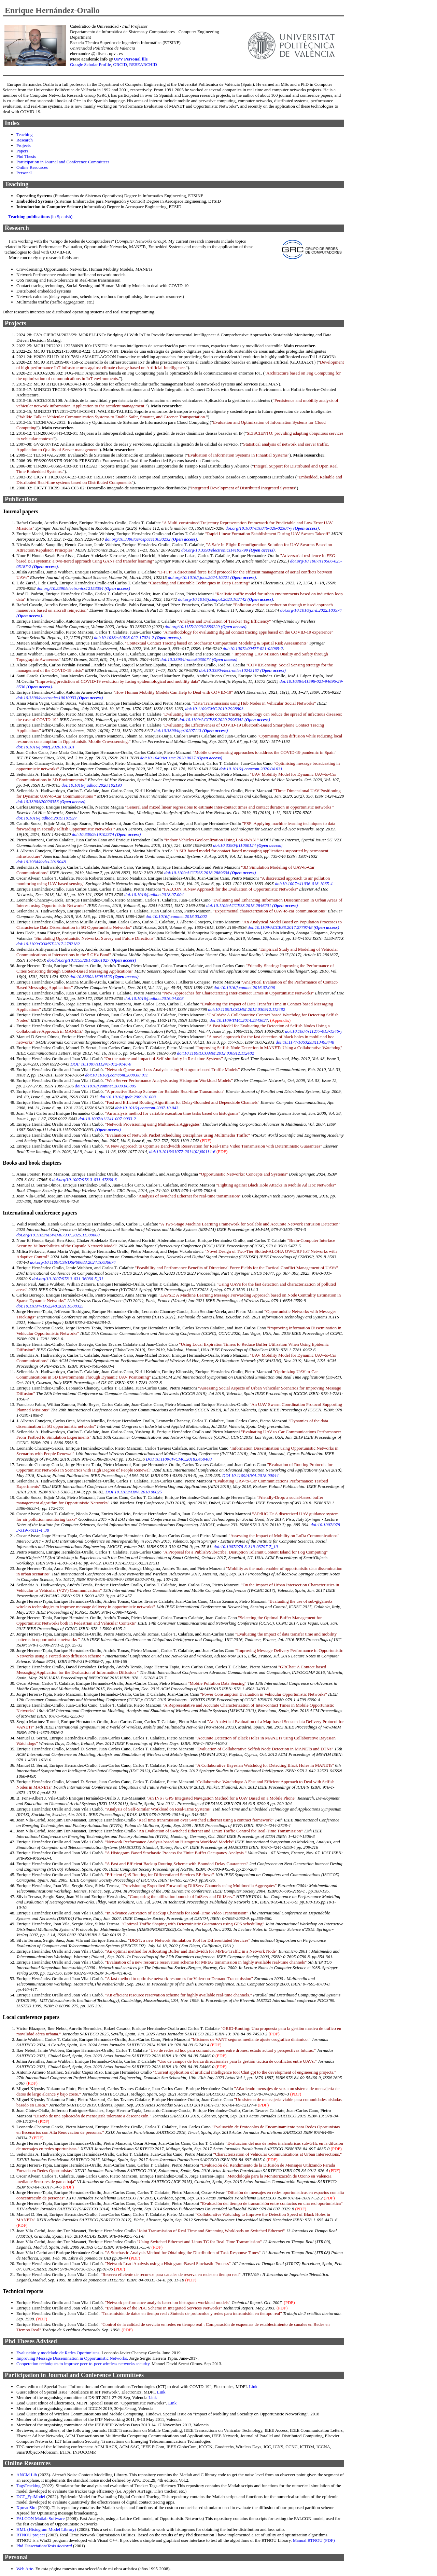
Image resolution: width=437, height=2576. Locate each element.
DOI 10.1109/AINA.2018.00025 (133, 1491)
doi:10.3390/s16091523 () (104, 976)
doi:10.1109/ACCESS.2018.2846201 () (252, 905)
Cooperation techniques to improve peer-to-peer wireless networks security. (83, 2363)
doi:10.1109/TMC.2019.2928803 (214, 708)
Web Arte (24, 2568)
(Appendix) (280, 1020)
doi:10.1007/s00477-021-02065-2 (253, 648)
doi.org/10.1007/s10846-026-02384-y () (272, 528)
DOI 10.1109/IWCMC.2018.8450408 (179, 1459)
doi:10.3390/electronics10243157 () (242, 670)
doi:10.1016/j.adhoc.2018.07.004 (154, 894)
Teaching (24, 134)
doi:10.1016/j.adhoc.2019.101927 (46, 818)
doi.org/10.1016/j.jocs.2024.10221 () (212, 577)
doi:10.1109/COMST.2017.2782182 (48, 943)
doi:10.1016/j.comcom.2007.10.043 (146, 1107)
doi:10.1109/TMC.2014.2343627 (239, 1020)
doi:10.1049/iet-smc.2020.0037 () (181, 757)
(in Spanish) (40, 216)
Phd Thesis (26, 156)
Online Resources (32, 167)
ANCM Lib (27, 2474)
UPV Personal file (131, 59)
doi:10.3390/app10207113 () (191, 730)
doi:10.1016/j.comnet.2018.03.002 (176, 916)
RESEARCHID (143, 64)
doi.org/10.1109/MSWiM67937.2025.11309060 (58, 1234)
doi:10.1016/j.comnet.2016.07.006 (244, 987)
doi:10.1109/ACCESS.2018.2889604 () (210, 872)
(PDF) (206, 1140)
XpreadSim (27, 2507)
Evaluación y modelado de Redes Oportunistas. (58, 2352)
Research (24, 140)
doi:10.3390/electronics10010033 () (59, 697)
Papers (22, 150)
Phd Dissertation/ (44, 2545)
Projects (23, 145)
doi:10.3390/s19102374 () (106, 834)
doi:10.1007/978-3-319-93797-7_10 (246, 1546)
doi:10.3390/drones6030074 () (198, 659)
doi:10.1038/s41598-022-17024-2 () (137, 637)
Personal (24, 172)
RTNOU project (30, 2534)
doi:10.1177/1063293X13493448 (305, 1042)
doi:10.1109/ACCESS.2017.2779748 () (293, 927)
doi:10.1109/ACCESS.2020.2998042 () (224, 719)
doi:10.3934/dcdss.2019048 (41, 861)
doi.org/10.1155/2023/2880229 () (205, 626)
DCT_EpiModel (31, 2496)
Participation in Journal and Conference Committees (63, 161)
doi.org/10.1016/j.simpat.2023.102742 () (225, 599)
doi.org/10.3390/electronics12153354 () (83, 588)
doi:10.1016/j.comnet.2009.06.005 (105, 1085)
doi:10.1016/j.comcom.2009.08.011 (116, 1074)
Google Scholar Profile (90, 64)
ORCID (120, 64)
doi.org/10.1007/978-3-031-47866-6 (84, 1179)
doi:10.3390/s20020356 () (50, 801)
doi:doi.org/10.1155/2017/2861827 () (91, 960)
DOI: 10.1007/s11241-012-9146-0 (100, 1064)
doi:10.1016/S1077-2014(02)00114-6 (182, 1151)
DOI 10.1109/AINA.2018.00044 (250, 1475)
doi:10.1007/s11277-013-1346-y (313, 1031)
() (108, 1129)
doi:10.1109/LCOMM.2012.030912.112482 (246, 1009)
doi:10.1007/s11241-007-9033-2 (107, 1118)
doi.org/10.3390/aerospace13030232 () (151, 539)
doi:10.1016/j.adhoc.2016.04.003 (154, 998)
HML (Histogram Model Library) (46, 2529)
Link (253, 2386)
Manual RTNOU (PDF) (314, 2540)
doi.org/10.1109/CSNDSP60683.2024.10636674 (73, 1262)
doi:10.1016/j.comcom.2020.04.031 (250, 768)
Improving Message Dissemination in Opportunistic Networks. (72, 2358)
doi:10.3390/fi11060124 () (247, 845)
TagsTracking (29, 2485)
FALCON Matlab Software (41, 2518)
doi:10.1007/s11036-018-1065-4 (304, 883)
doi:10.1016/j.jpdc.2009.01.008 (128, 1096)
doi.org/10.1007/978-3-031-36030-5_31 (67, 1278)
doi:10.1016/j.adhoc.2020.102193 (91, 785)
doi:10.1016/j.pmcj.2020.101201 (45, 746)
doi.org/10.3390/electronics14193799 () (227, 550)
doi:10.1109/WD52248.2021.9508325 (50, 1306)
